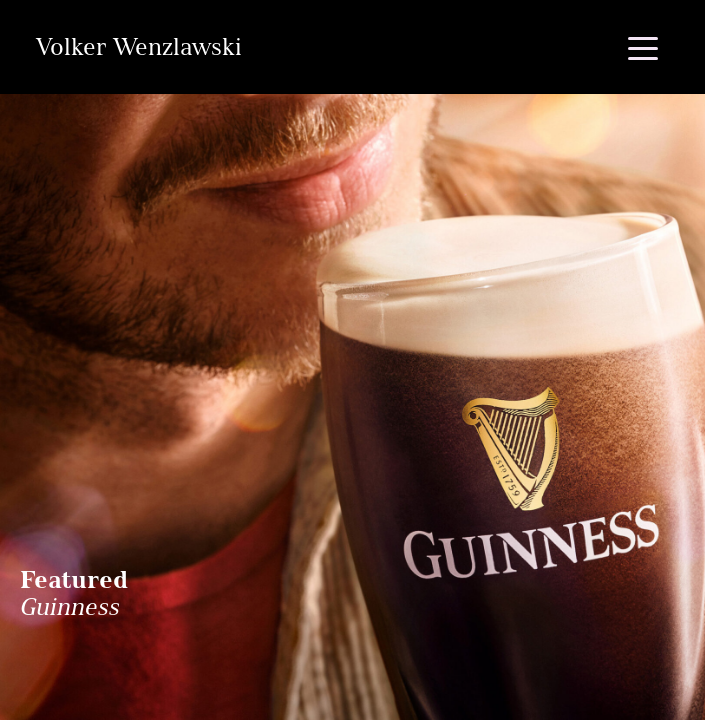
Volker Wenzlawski (138, 46)
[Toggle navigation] (643, 47)
